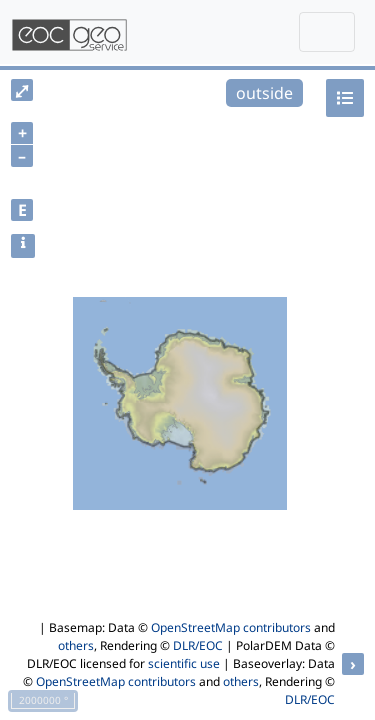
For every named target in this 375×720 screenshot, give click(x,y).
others (76, 645)
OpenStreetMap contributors (231, 627)
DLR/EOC (198, 645)
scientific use (184, 663)
